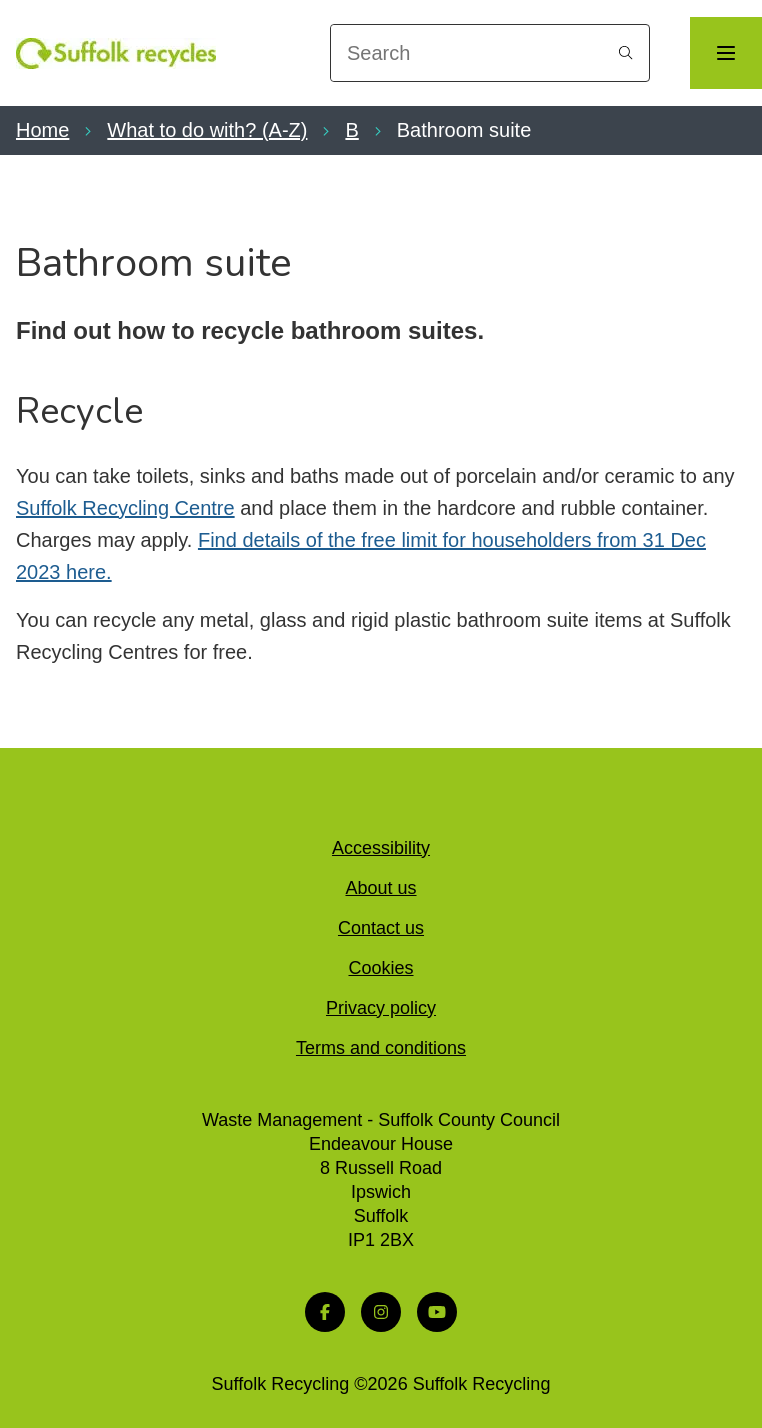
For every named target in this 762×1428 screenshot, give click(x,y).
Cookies (380, 968)
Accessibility (381, 848)
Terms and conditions (381, 1048)
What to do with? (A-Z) (207, 130)
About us (380, 888)
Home (42, 130)
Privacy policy (381, 1008)
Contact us (381, 928)
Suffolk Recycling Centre (125, 508)
